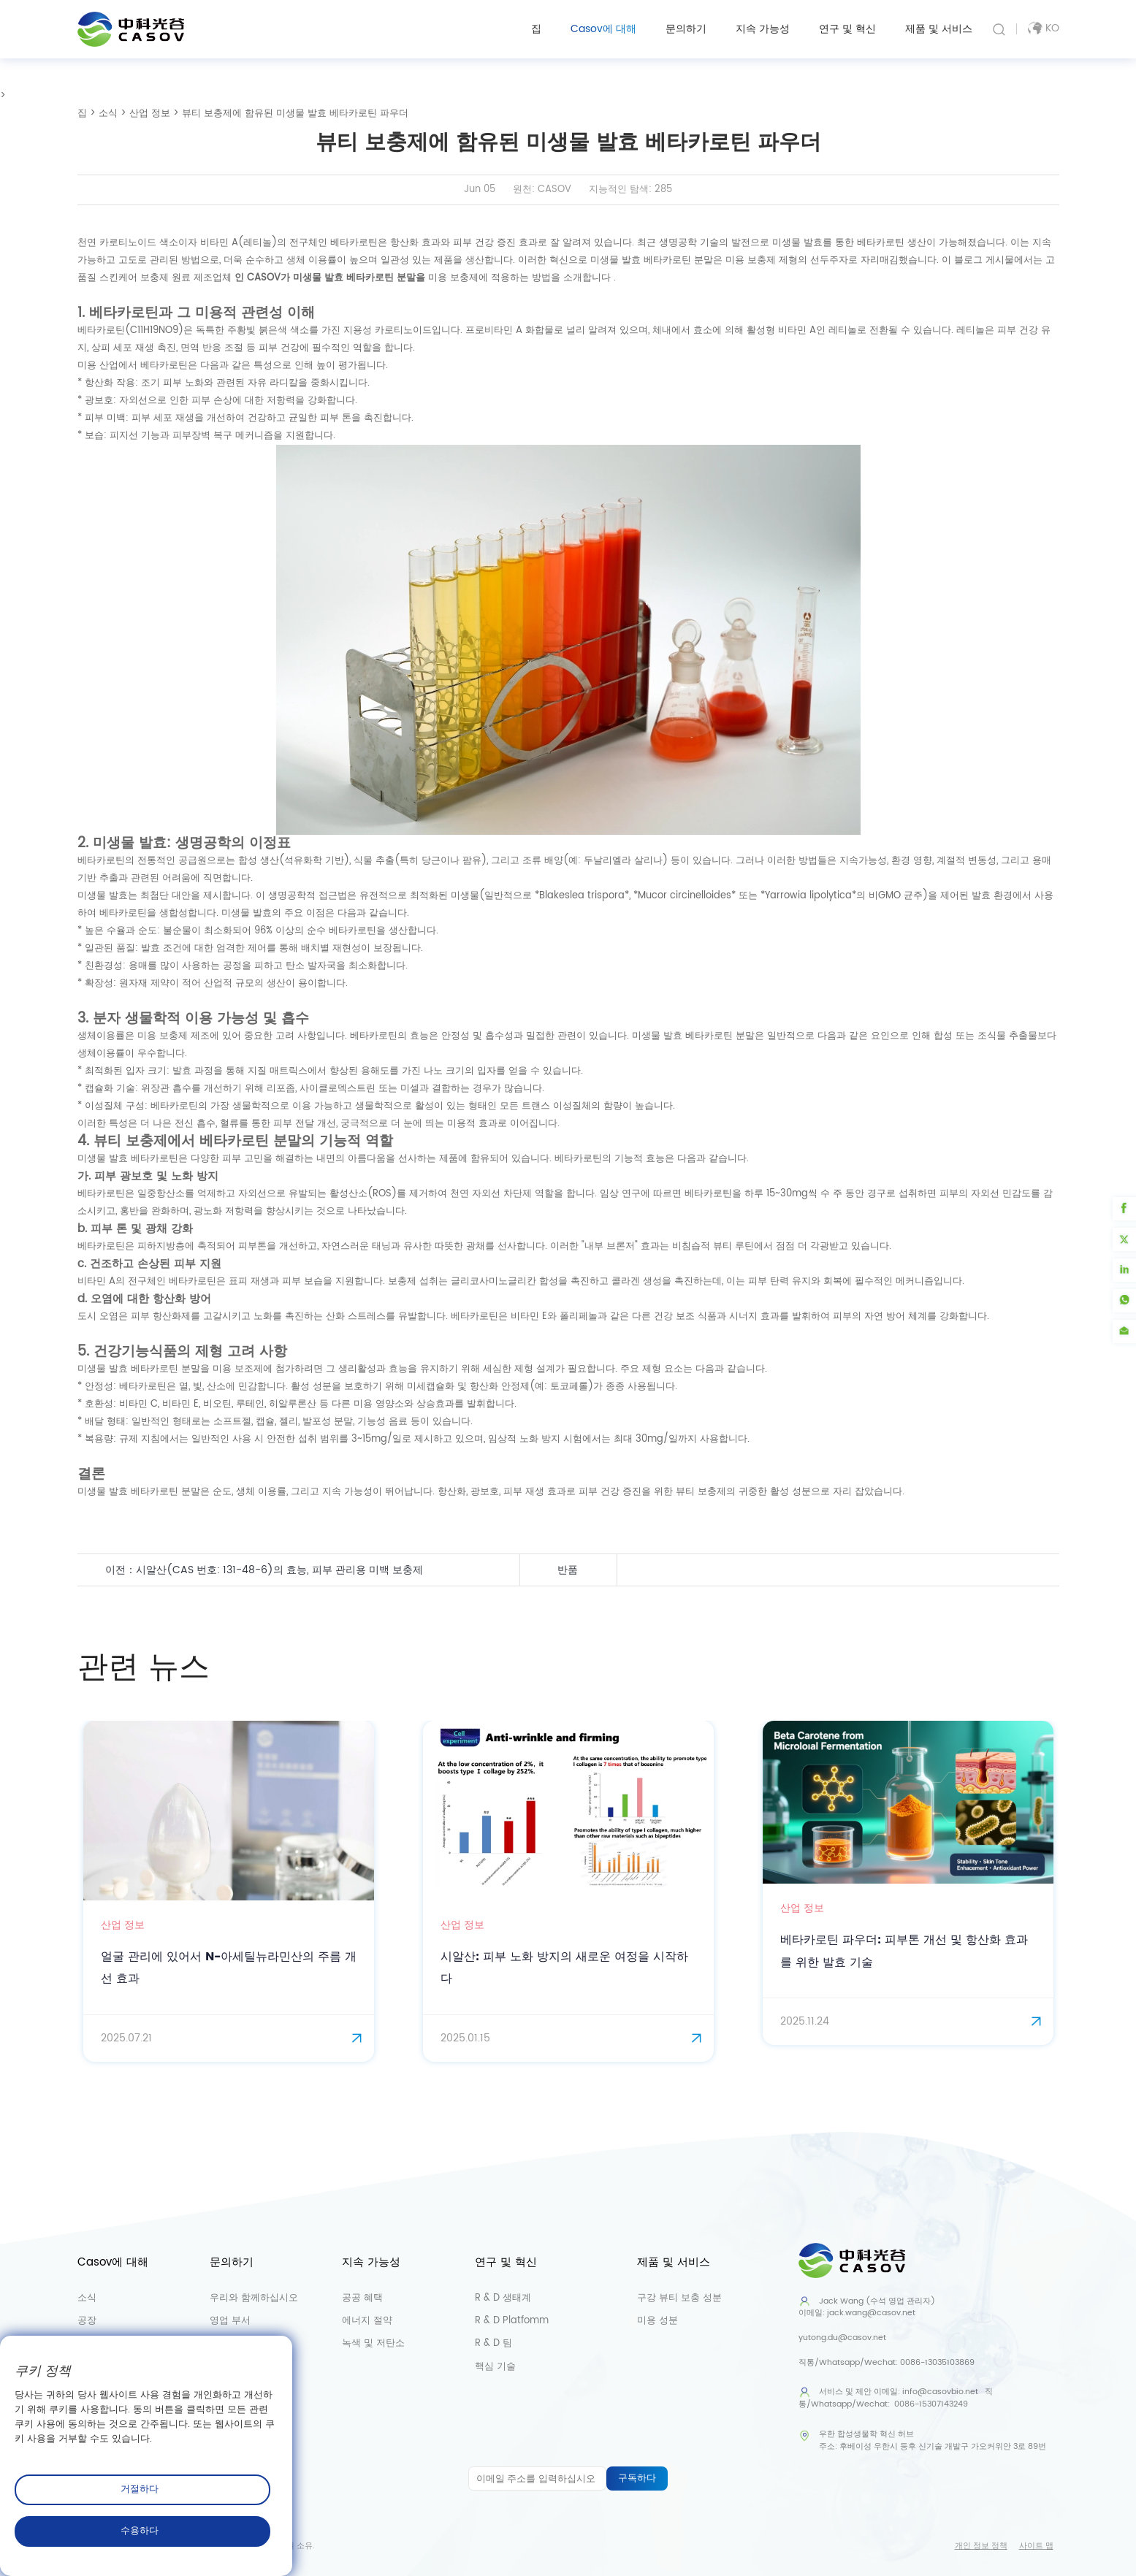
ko (1043, 28)
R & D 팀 (493, 2345)
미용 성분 (657, 2322)
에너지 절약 (367, 2322)
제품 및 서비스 (938, 29)
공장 (86, 2322)
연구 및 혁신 (847, 29)
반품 (567, 1570)
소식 (108, 113)
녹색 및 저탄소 (373, 2345)
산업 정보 (149, 113)
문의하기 (686, 29)
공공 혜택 (362, 2299)
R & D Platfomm (512, 2322)
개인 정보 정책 (981, 2546)
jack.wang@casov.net (871, 2314)
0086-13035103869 (937, 2363)
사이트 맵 (1036, 2546)
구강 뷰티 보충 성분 (679, 2299)
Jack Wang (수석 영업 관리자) (866, 2302)
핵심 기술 (495, 2367)
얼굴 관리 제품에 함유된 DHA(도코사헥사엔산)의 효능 (809, 1570)
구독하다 (637, 2479)
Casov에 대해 (603, 29)
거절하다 (140, 2489)
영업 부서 (230, 2322)
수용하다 (140, 2531)
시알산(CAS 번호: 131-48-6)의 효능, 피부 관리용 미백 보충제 (286, 1570)
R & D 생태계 (503, 2299)
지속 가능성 (763, 29)
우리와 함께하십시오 (254, 2299)
